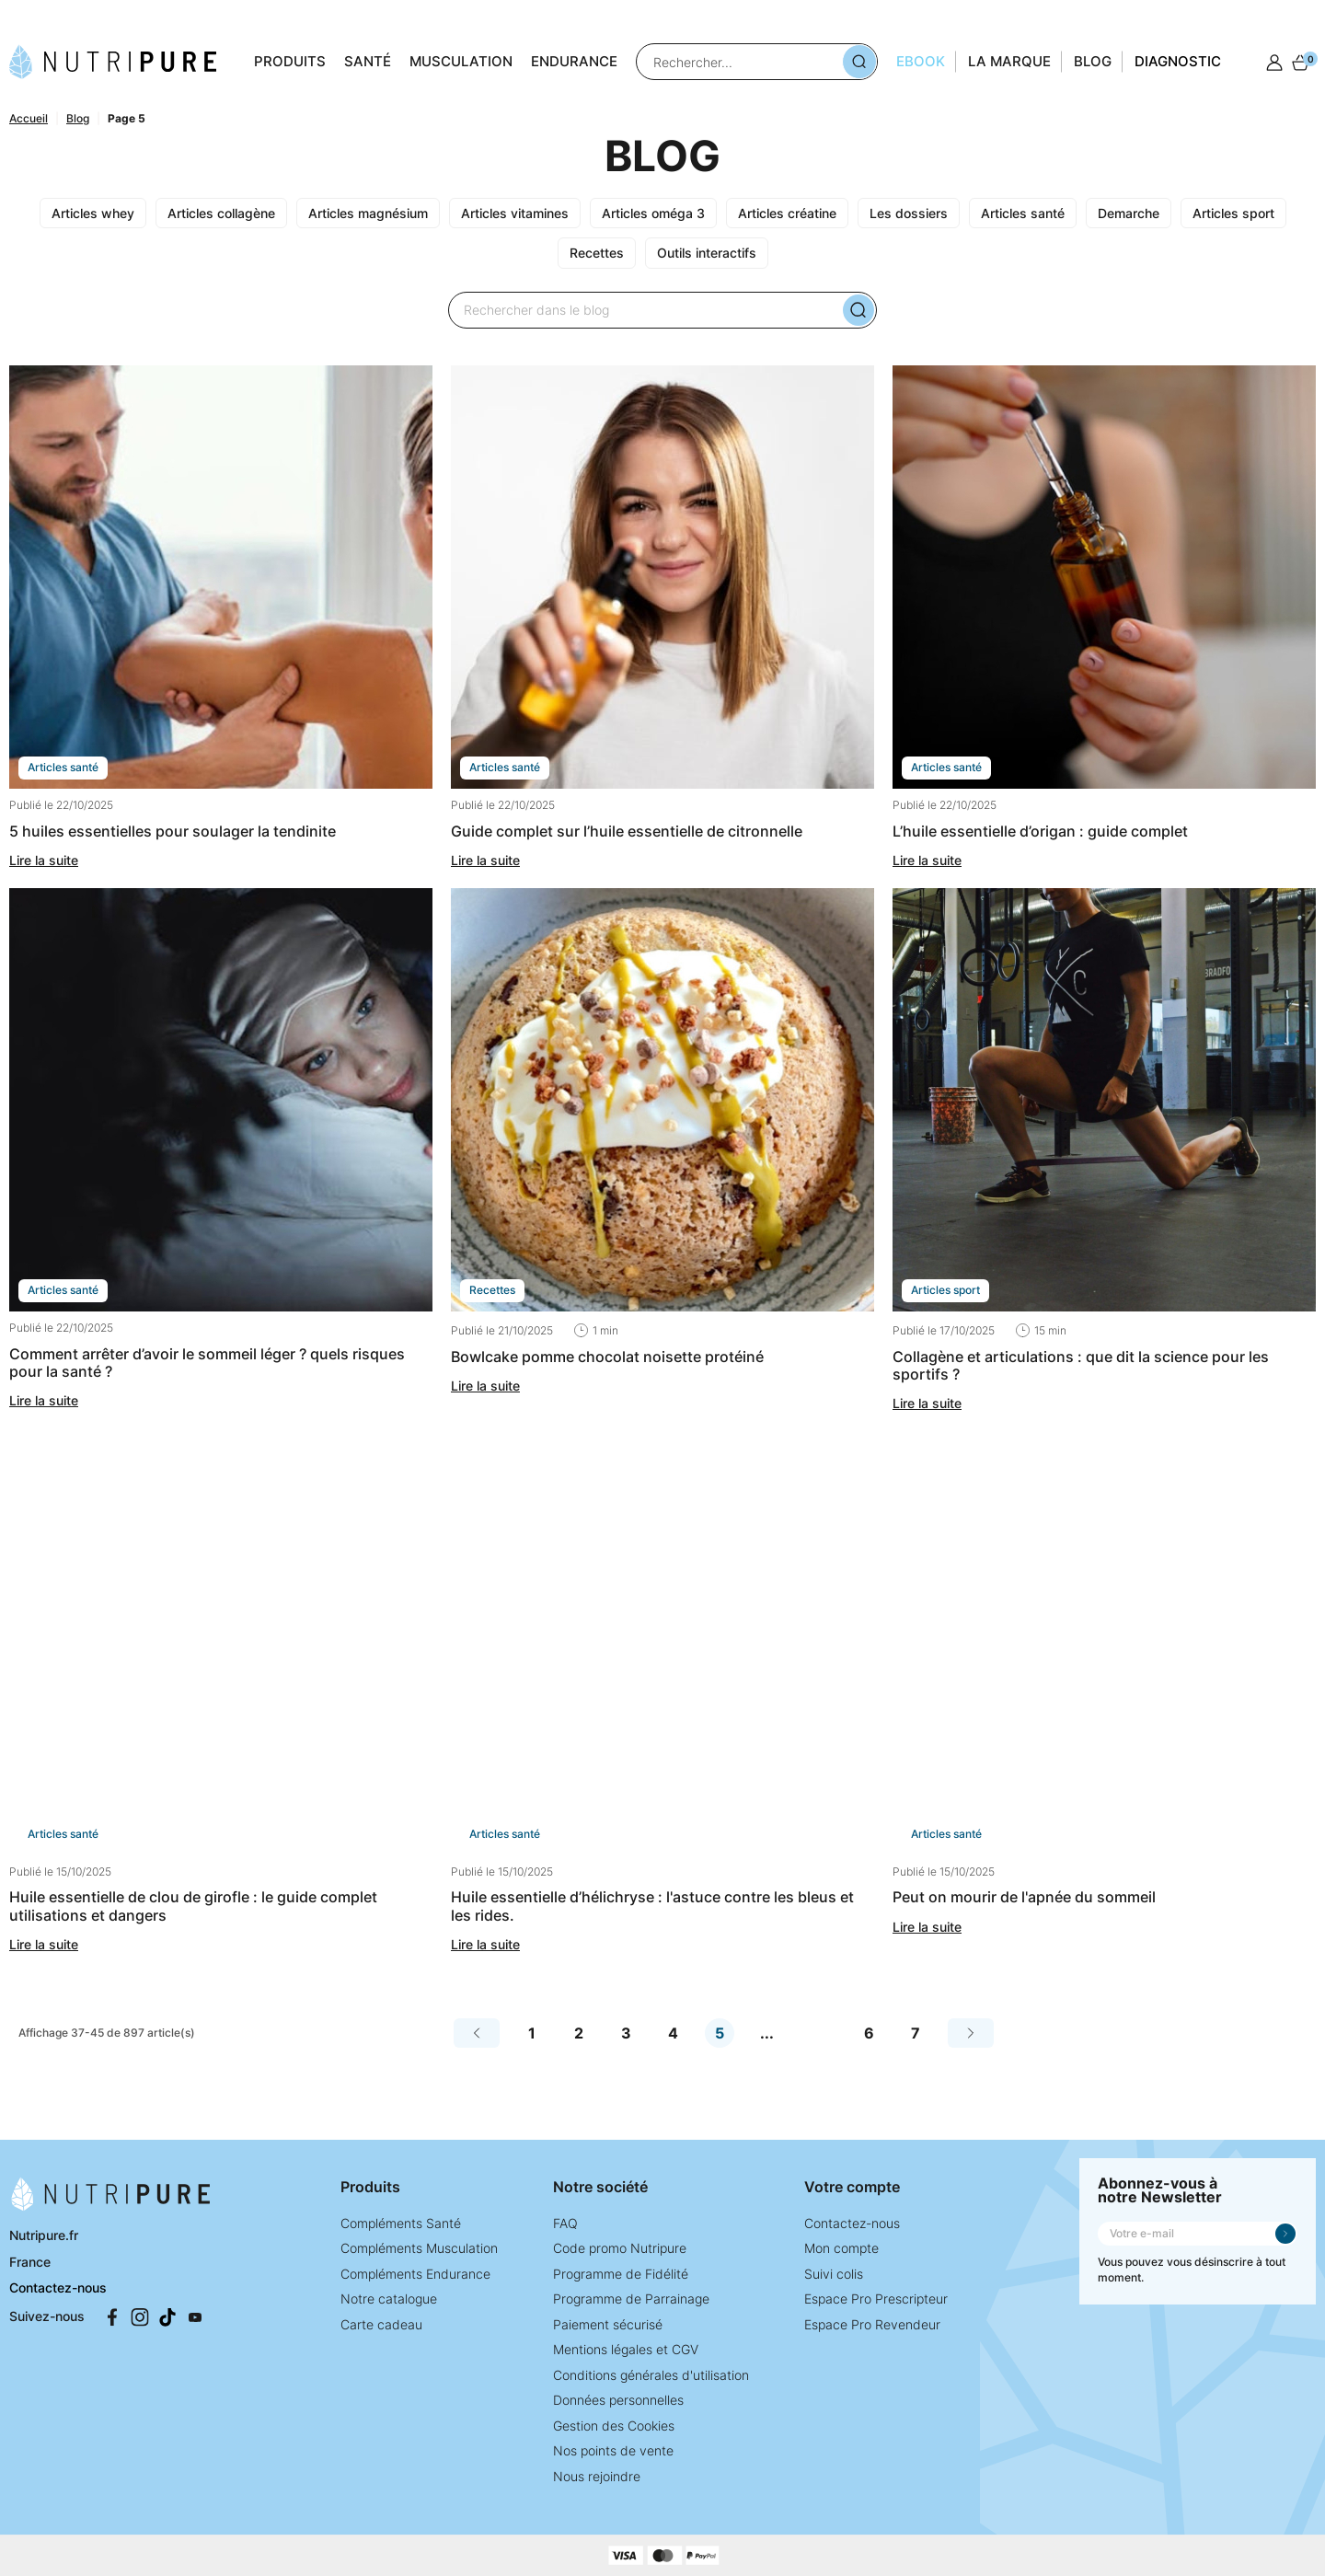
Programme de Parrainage (631, 2298)
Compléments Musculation (419, 2248)
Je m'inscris (1285, 2234)
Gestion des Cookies (613, 2425)
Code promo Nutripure (619, 2248)
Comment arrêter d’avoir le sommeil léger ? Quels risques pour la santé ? (207, 1362)
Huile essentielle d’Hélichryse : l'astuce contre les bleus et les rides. (652, 1905)
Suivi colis (833, 2273)
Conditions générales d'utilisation (651, 2375)
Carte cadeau (381, 2324)
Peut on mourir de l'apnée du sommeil (1024, 1897)
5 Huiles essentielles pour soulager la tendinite (172, 831)
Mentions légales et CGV (625, 2349)
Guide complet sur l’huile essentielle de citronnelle (626, 831)
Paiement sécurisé (607, 2324)
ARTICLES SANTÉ (63, 767)
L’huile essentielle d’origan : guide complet (1040, 831)
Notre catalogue (388, 2298)
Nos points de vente (613, 2450)
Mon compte (841, 2248)
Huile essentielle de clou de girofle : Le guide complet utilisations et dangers (193, 1905)
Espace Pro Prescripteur (876, 2298)
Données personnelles (618, 2400)
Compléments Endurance (415, 2273)
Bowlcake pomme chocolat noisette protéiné (607, 1356)
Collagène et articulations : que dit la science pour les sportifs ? (1081, 1365)
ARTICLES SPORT (945, 1290)
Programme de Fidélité (620, 2273)
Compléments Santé (400, 2223)
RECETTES (492, 1290)
